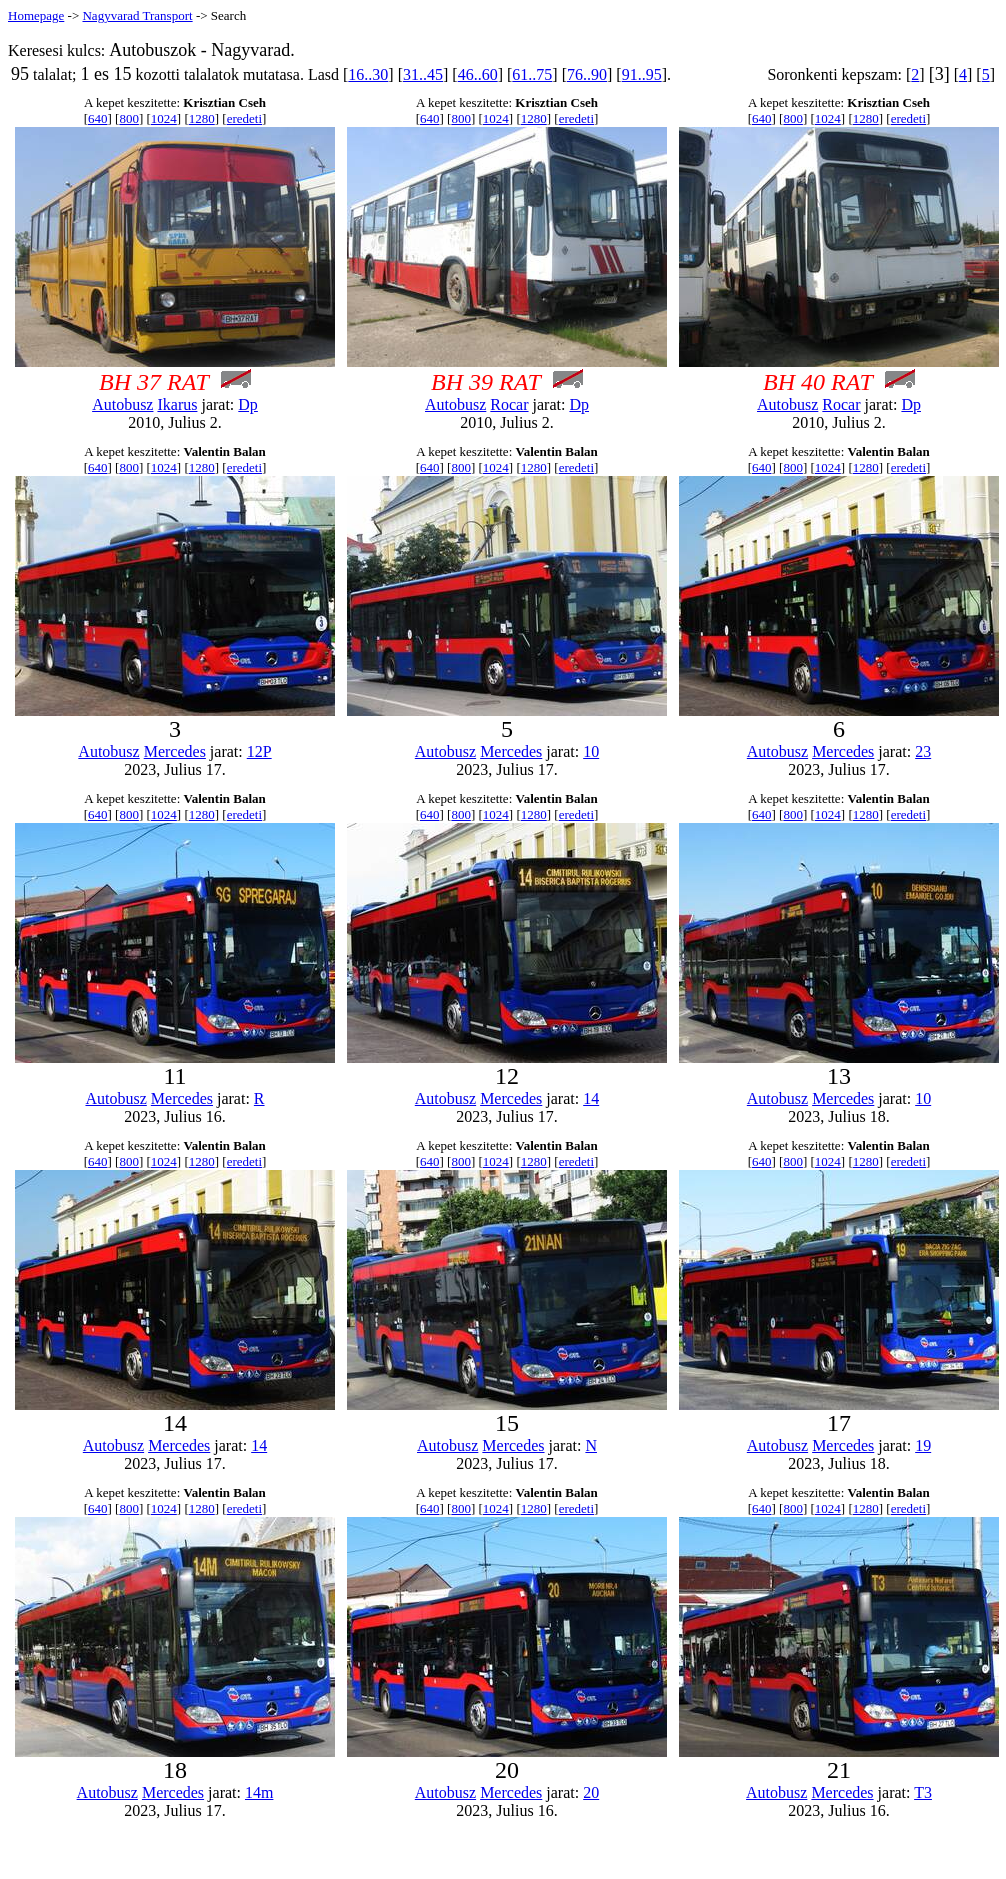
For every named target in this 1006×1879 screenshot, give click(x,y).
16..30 (368, 74)
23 (923, 751)
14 (591, 1098)
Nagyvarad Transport (137, 15)
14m (259, 1792)
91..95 (642, 74)
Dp (248, 404)
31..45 (423, 74)
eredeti (244, 118)
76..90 (587, 74)
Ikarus (177, 404)
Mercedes (175, 751)
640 (98, 118)
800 (129, 118)
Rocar (509, 404)
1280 (202, 118)
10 (591, 751)
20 (591, 1792)
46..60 (478, 74)
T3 (923, 1792)
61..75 (532, 74)
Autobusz (122, 404)
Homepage (36, 15)
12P (259, 751)
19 (923, 1445)
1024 (164, 118)
